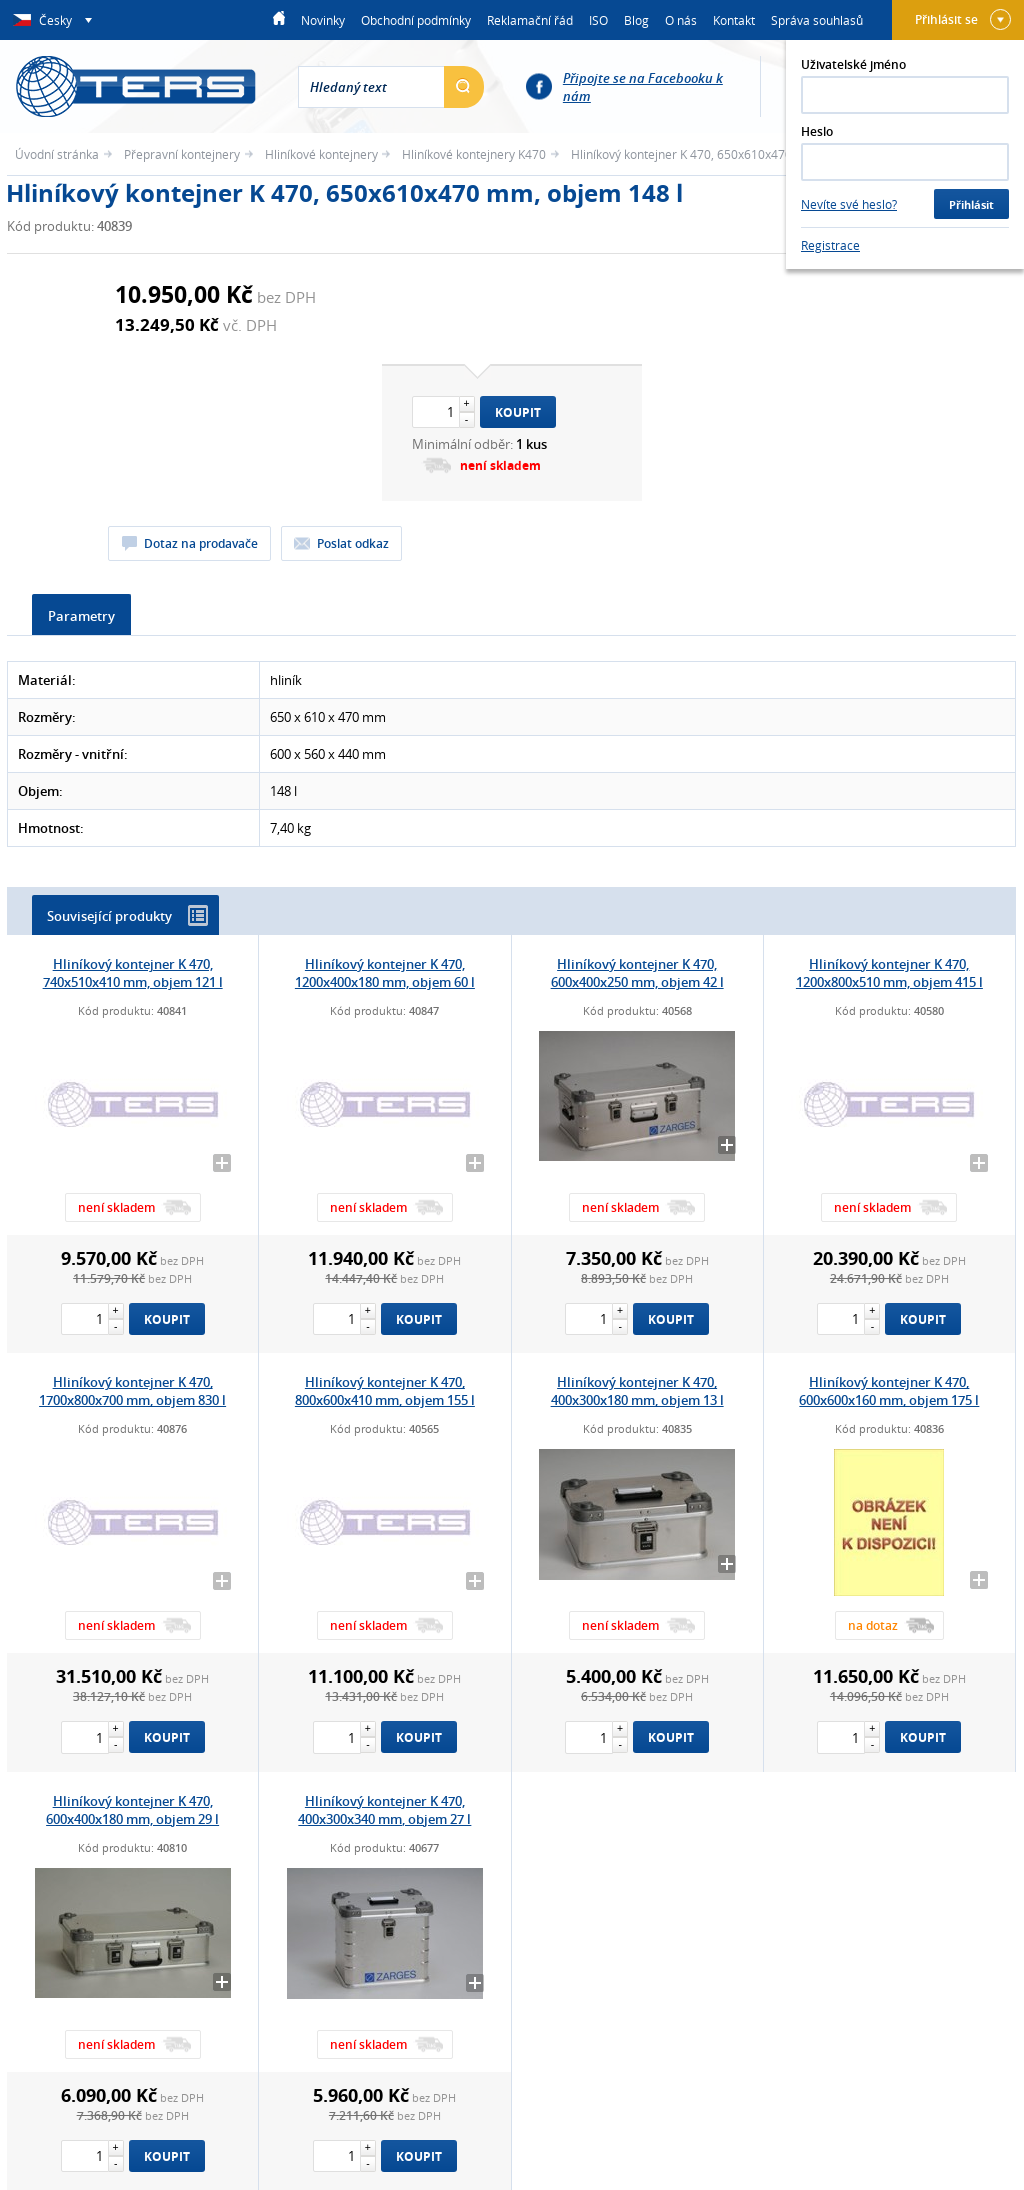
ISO (598, 20)
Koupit (518, 412)
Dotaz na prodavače (201, 543)
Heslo (817, 131)
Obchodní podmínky (416, 20)
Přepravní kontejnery (182, 154)
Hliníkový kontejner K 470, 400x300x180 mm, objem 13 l (637, 1391)
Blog (636, 20)
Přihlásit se (963, 19)
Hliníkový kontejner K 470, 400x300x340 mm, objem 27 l (384, 1810)
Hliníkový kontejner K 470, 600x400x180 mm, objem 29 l (132, 1810)
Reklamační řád (530, 20)
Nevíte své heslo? (849, 204)
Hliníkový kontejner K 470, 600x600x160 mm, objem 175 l (889, 1391)
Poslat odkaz (353, 543)
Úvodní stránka (57, 154)
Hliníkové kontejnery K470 (474, 154)
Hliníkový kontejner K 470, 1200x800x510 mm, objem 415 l (889, 973)
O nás (681, 20)
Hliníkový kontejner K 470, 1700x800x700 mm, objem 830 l (132, 1391)
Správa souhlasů (817, 20)
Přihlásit (971, 204)
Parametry (81, 616)
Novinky (323, 20)
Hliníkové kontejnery (321, 154)
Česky (56, 20)
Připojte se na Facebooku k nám (643, 87)
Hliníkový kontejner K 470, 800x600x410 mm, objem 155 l (385, 1391)
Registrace (830, 245)
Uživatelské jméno (853, 64)
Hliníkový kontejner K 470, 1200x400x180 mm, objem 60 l (385, 973)
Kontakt (734, 20)
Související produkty (127, 915)
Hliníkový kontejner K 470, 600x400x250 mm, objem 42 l (637, 973)
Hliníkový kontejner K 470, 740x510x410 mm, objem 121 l (133, 973)
